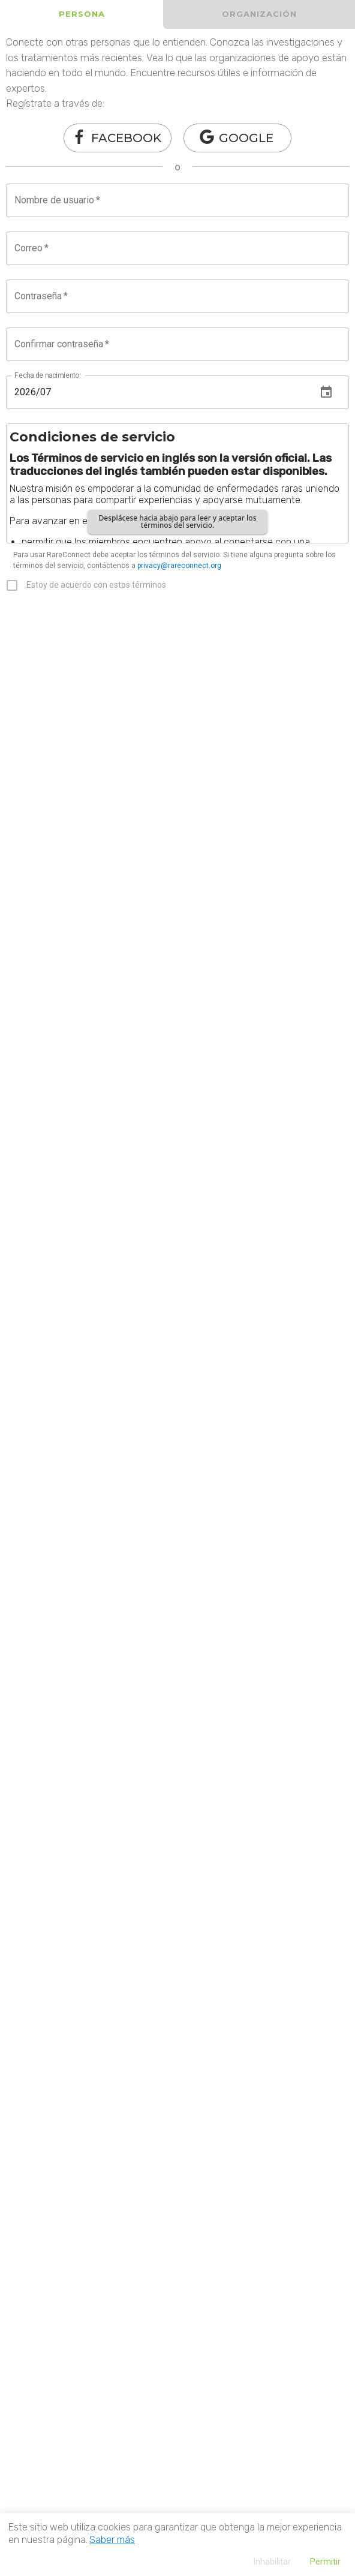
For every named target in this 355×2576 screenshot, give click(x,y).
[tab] (81, 14)
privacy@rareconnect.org (179, 565)
